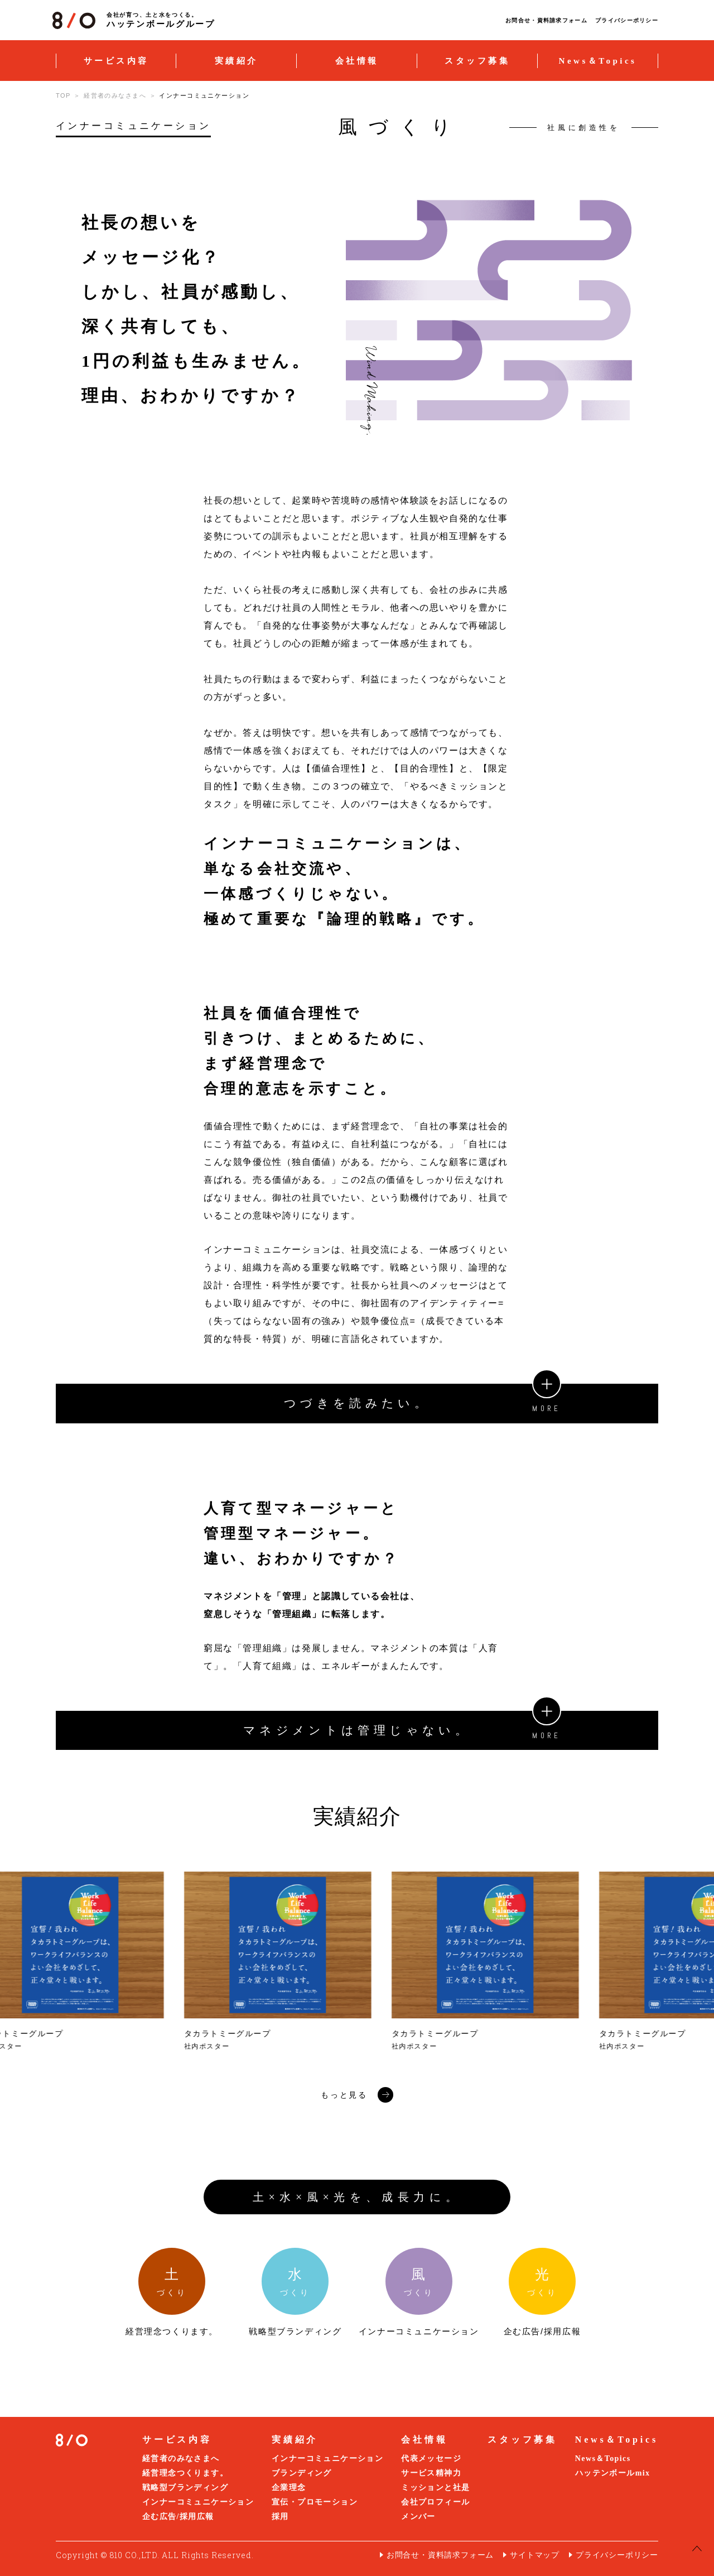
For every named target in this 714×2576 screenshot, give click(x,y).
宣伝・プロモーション (315, 2502)
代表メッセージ (431, 2458)
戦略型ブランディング (185, 2487)
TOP (63, 95)
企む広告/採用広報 (178, 2516)
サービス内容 (116, 60)
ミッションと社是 (435, 2487)
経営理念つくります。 (185, 2473)
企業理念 (289, 2487)
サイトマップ (534, 2554)
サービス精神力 (431, 2473)
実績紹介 (236, 60)
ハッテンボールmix (612, 2473)
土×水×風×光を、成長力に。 (357, 2197)
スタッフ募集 (477, 60)
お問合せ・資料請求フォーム (546, 20)
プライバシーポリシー (626, 20)
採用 (280, 2516)
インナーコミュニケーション (198, 2502)
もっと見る (357, 2095)
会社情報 (357, 60)
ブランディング (302, 2473)
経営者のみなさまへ (115, 95)
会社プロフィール (435, 2502)
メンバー (418, 2516)
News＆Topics (598, 60)
